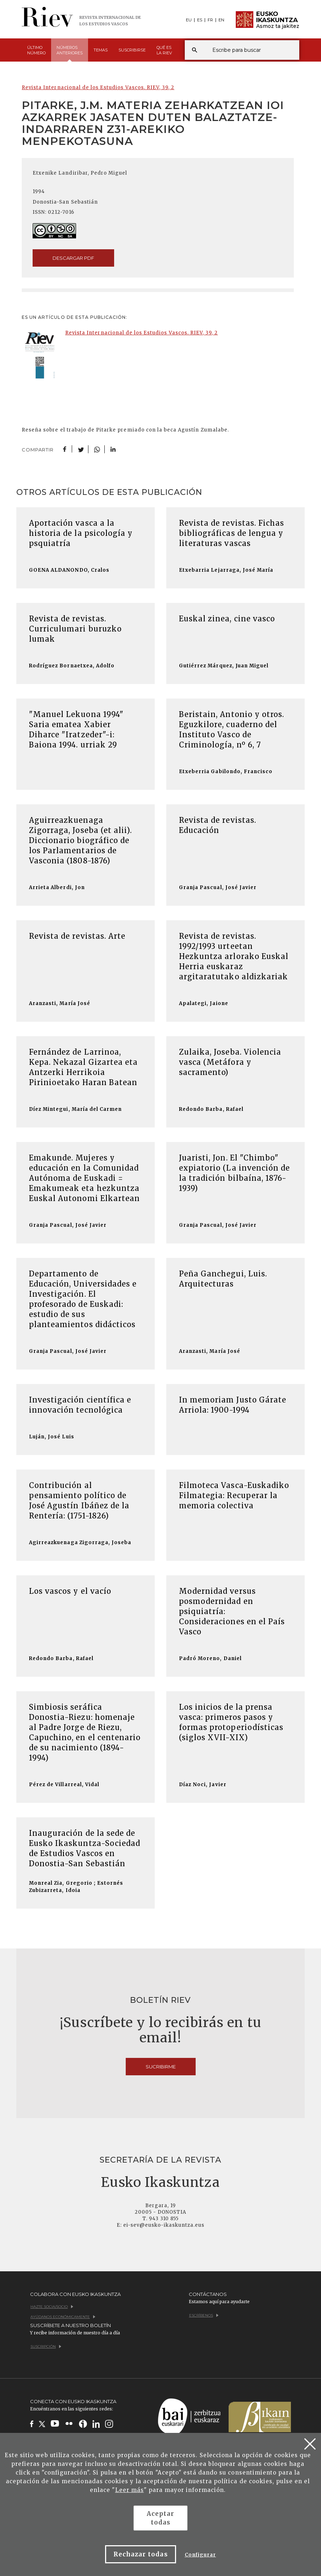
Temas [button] (100, 50)
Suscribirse (132, 50)
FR (210, 20)
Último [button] (36, 50)
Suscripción (45, 2346)
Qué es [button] (164, 50)
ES (199, 20)
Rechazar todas (140, 2554)
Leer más (129, 2490)
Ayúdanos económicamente (62, 2316)
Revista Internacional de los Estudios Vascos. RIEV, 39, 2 (98, 87)
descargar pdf (73, 258)
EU (189, 20)
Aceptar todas (160, 2518)
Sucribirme (161, 2066)
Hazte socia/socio (51, 2306)
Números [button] (70, 53)
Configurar (200, 2555)
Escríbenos (203, 2315)
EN (221, 20)
